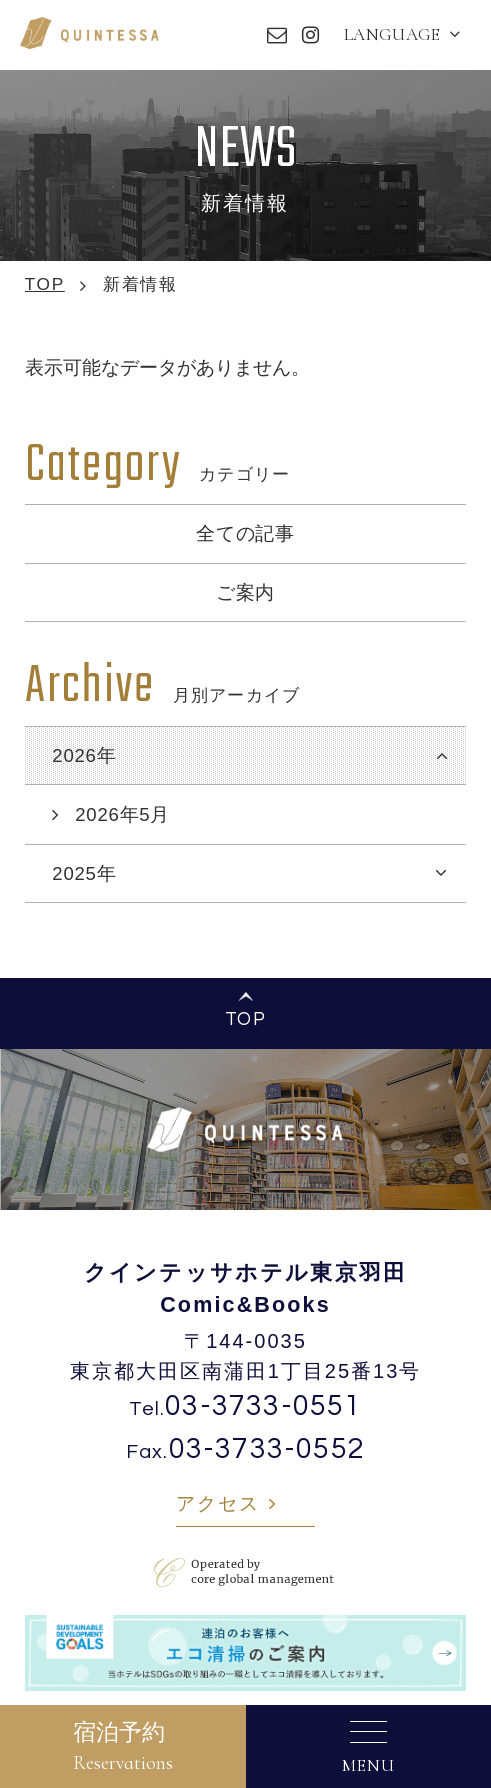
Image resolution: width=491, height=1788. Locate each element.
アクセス (217, 1503)
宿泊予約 (123, 1747)
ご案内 (245, 592)
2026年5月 (122, 814)
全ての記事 (245, 533)
